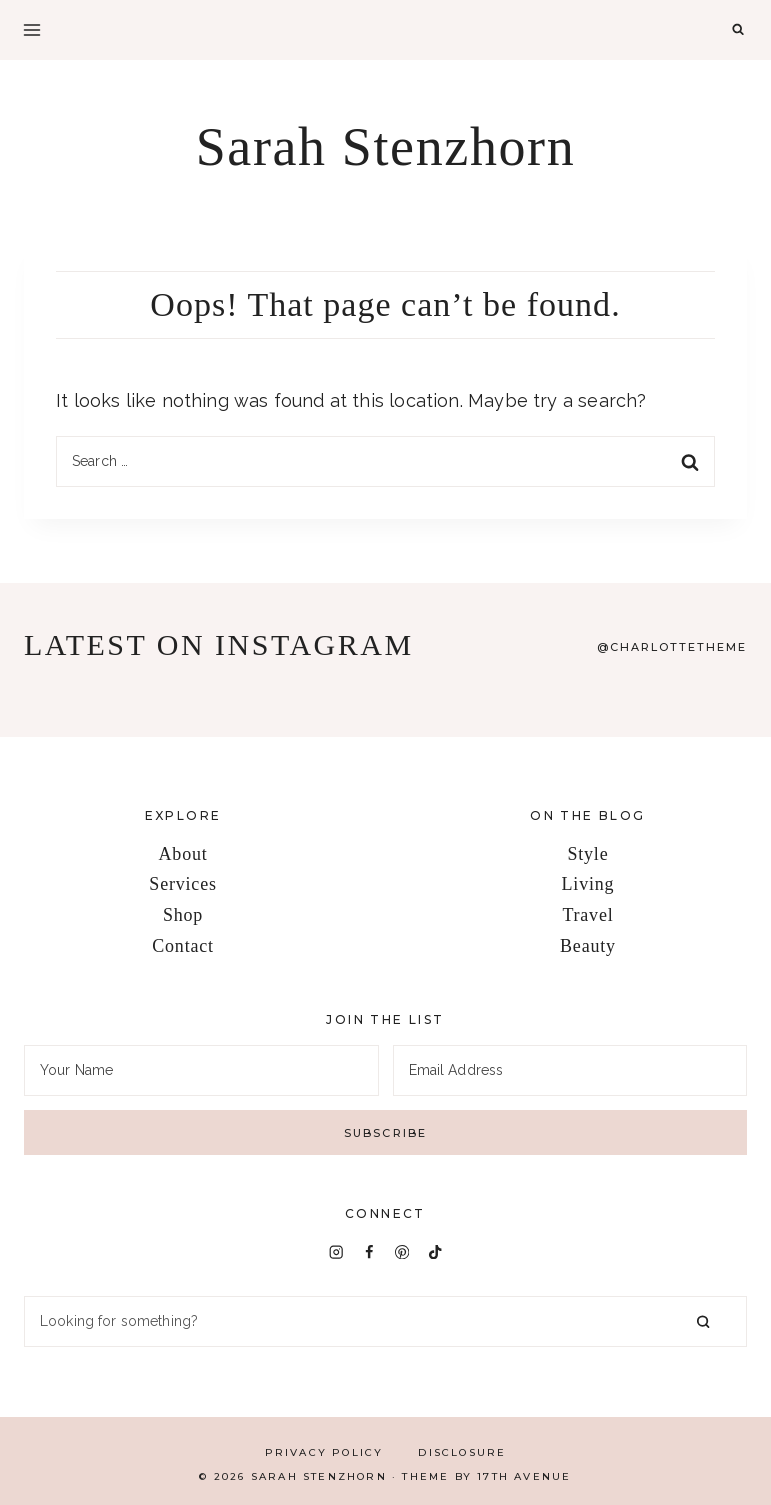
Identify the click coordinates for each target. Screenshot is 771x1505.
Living (588, 884)
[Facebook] (369, 1251)
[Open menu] (32, 30)
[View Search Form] (738, 30)
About (183, 854)
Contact (183, 946)
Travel (587, 915)
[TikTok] (435, 1251)
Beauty (588, 946)
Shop (183, 915)
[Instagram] (335, 1251)
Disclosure (462, 1452)
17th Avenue (524, 1476)
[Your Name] (201, 1070)
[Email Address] (570, 1070)
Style (587, 854)
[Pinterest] (402, 1251)
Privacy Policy (324, 1452)
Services (182, 884)
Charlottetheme (678, 647)
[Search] (385, 1321)
